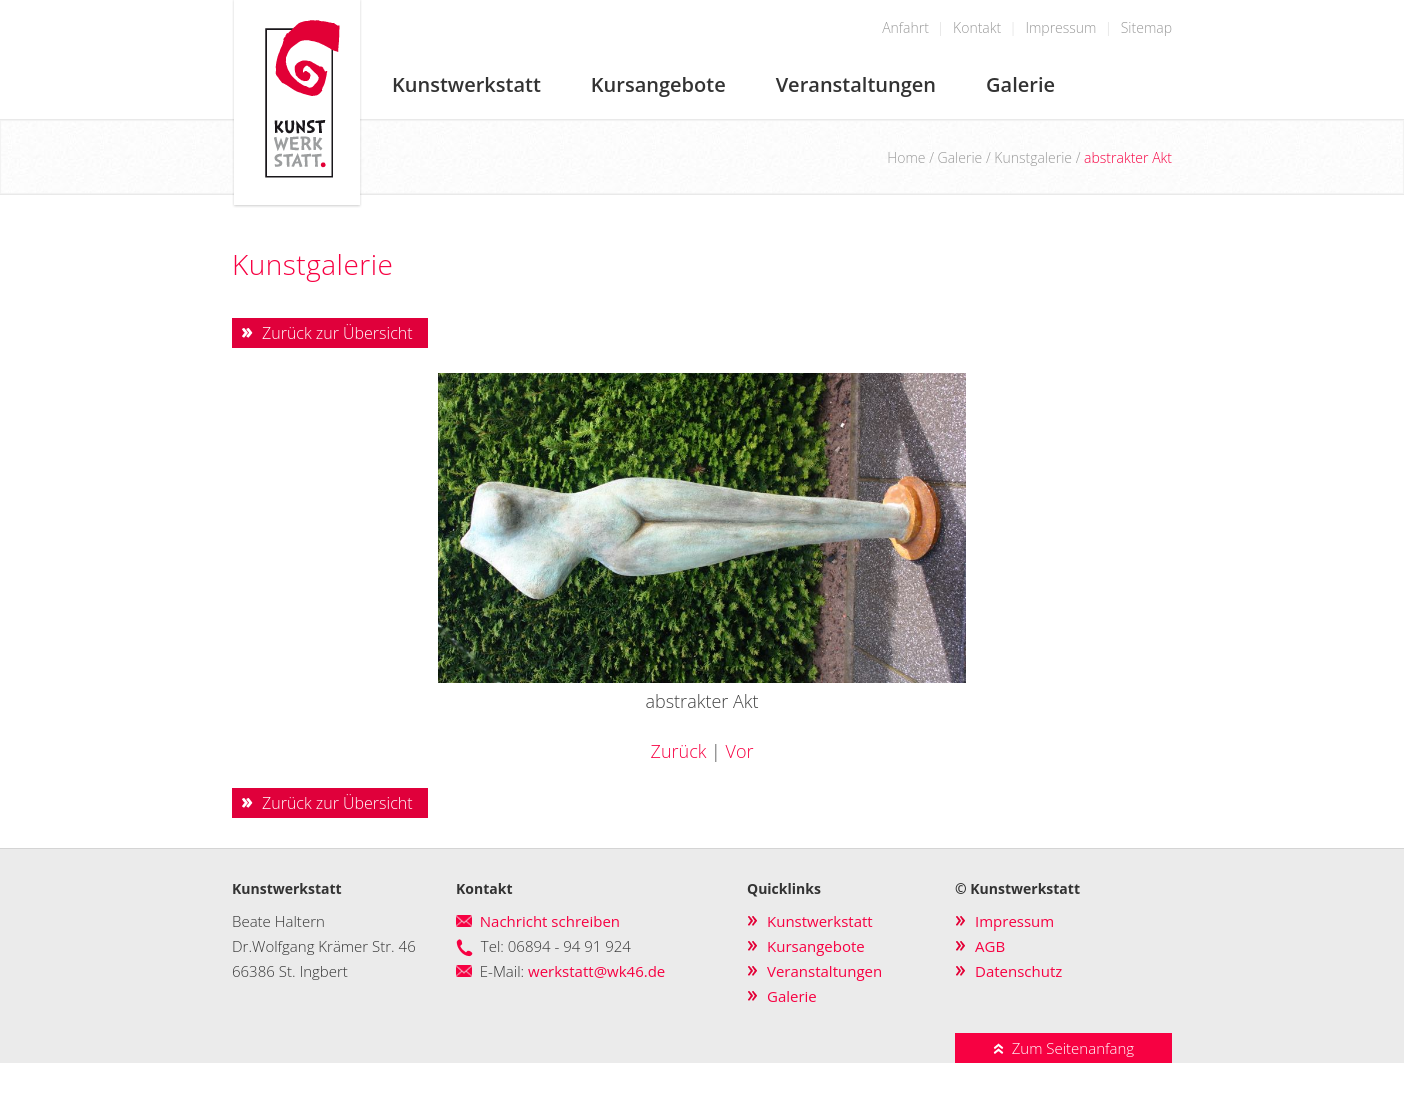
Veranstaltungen (856, 84)
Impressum (1060, 27)
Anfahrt (905, 27)
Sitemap (1146, 27)
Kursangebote (658, 84)
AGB (990, 946)
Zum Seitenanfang (1063, 1048)
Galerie (1020, 84)
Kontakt (977, 27)
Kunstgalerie (1033, 157)
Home (906, 157)
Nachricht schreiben (550, 921)
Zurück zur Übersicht (337, 333)
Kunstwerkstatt (466, 84)
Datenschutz (1018, 971)
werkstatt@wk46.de (596, 971)
